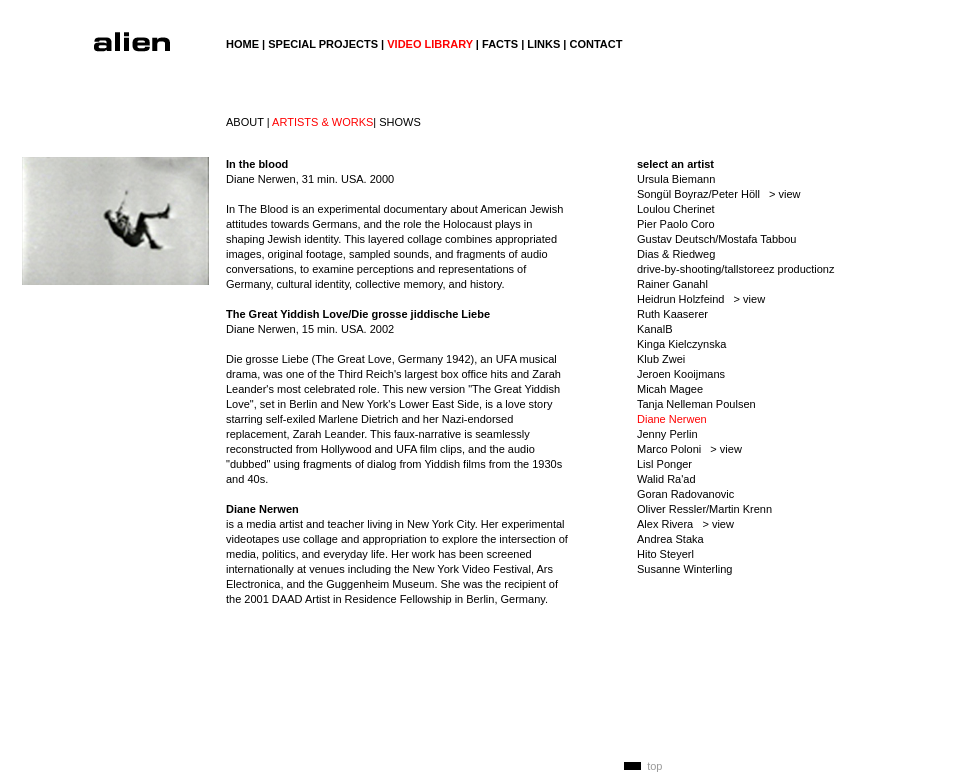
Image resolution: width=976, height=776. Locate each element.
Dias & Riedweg (676, 254)
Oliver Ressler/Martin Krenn (704, 509)
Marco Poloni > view (689, 449)
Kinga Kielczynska (681, 344)
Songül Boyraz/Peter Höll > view (719, 194)
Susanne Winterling (684, 569)
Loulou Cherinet (676, 209)
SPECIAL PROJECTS (323, 44)
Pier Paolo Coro (676, 224)
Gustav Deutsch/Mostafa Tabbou (716, 239)
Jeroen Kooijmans (681, 374)
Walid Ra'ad (666, 479)
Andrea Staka (670, 539)
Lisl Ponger (664, 464)
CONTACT (595, 44)
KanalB (654, 329)
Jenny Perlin (667, 434)
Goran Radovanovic (685, 494)
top (654, 766)
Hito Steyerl (665, 554)
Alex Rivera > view (685, 524)
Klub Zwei (661, 359)
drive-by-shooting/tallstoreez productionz (736, 269)
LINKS (543, 44)
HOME (242, 44)
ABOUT (245, 122)
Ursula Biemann (676, 179)
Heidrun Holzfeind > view (701, 299)
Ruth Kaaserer (672, 314)
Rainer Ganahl (672, 284)
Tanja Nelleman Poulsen (696, 404)
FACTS (500, 44)
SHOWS (400, 122)
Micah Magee (670, 389)
